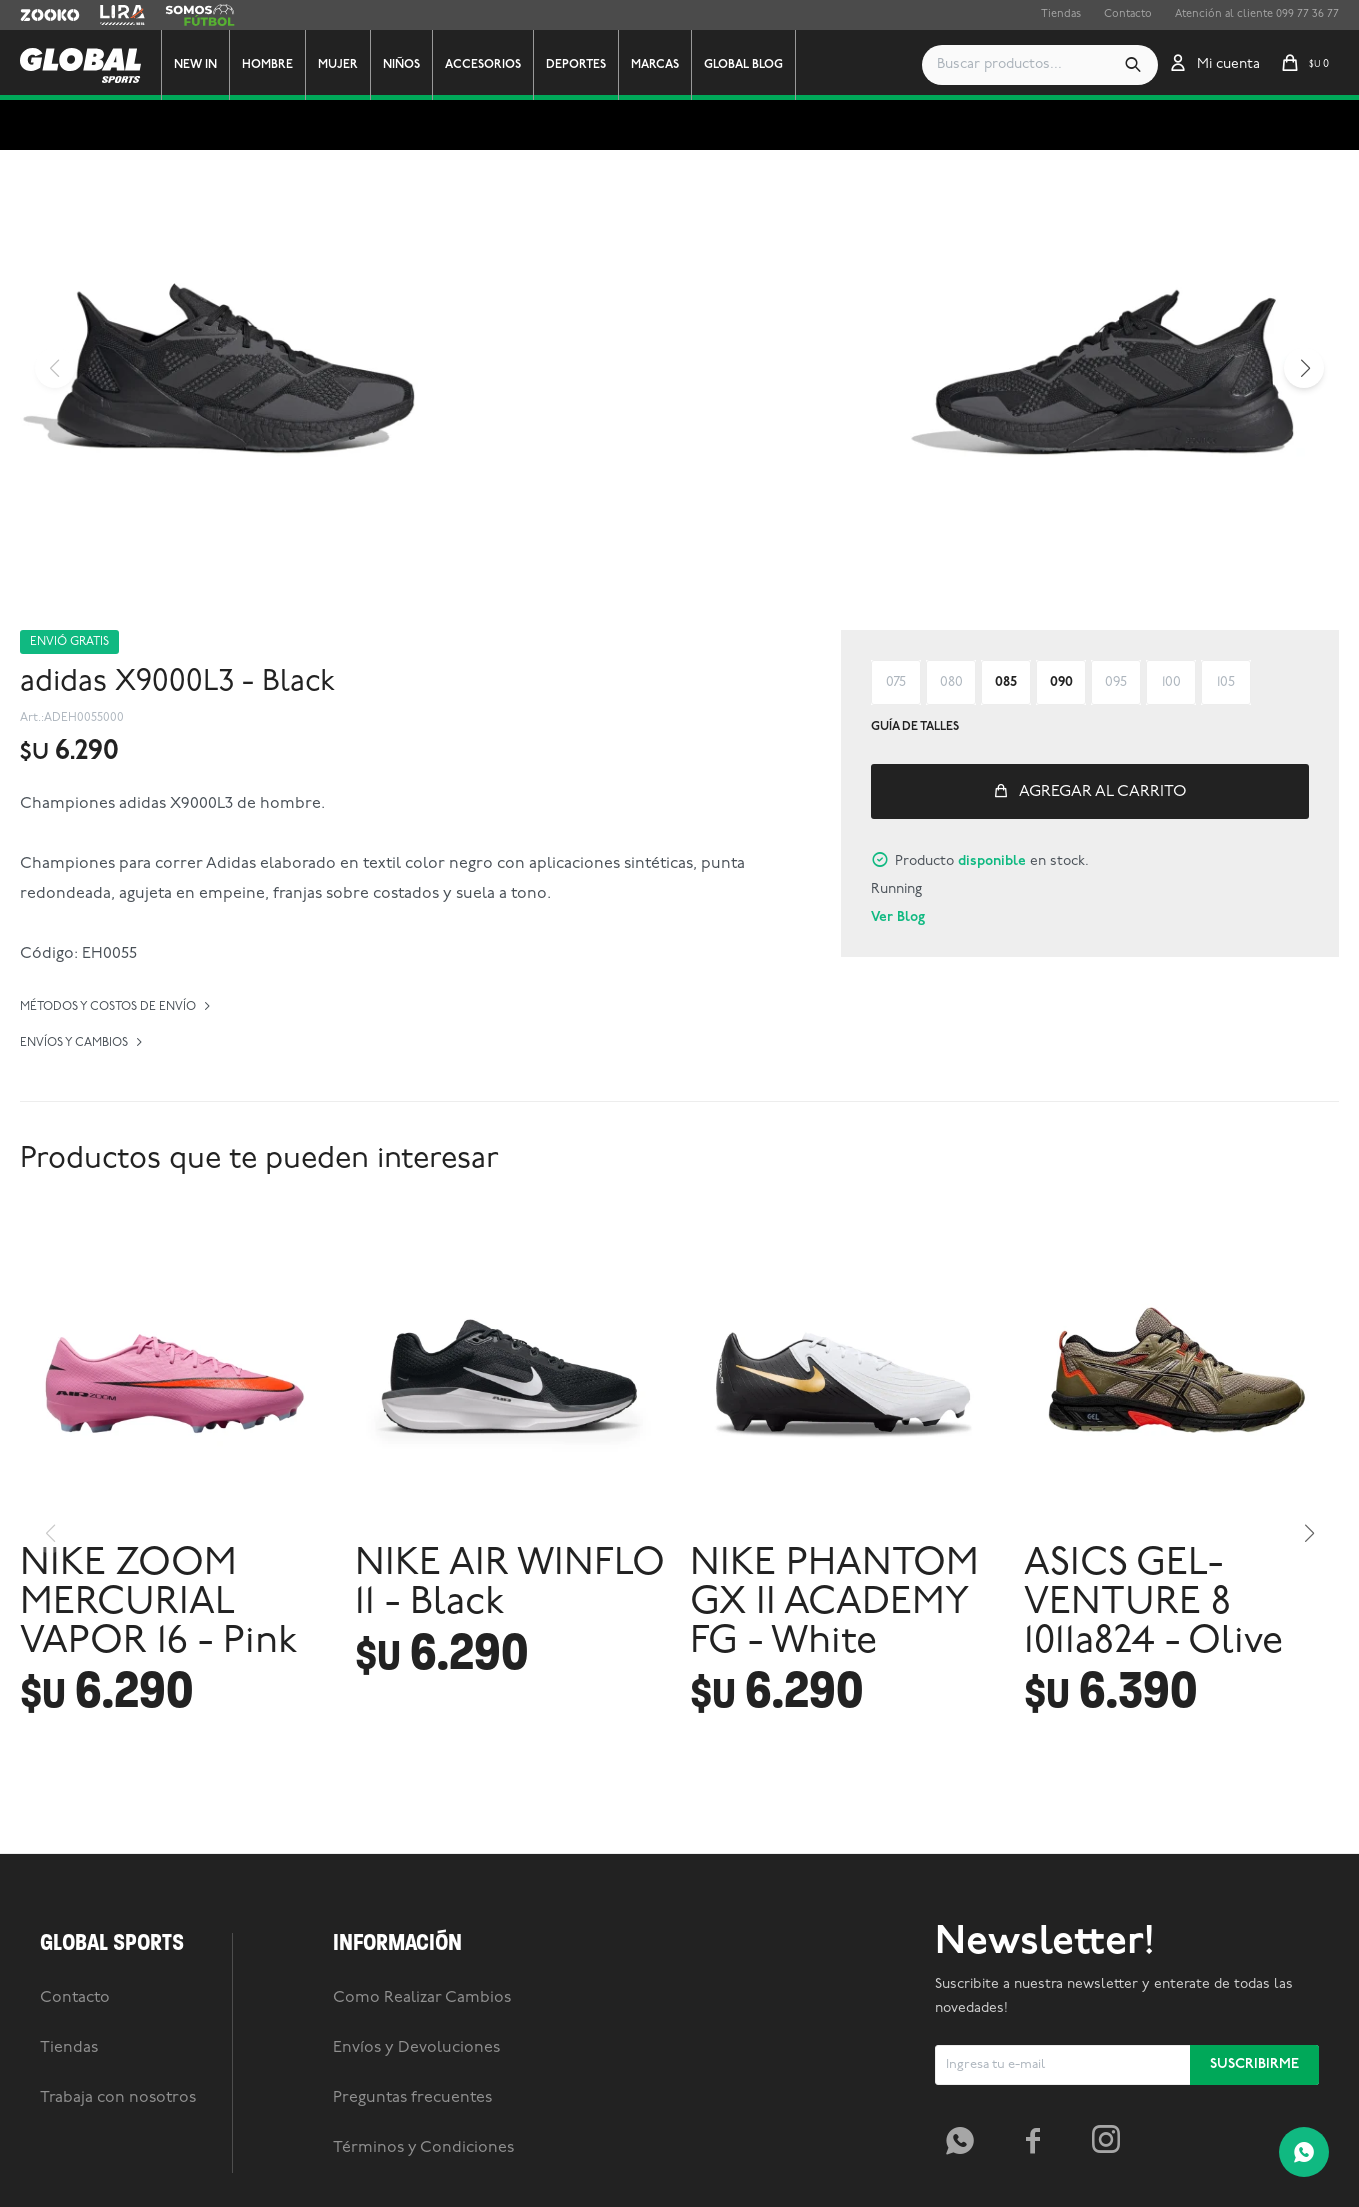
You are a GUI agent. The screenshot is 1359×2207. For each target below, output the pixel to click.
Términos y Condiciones (423, 2148)
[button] (1133, 65)
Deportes (576, 65)
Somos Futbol (200, 15)
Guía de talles (915, 727)
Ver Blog (898, 917)
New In (195, 65)
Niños (401, 65)
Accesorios (483, 65)
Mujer (338, 65)
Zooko (37, 15)
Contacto (1128, 14)
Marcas (655, 65)
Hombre (267, 65)
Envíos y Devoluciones (416, 2048)
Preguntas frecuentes (412, 2098)
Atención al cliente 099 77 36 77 (1257, 14)
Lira (110, 15)
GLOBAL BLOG (743, 65)
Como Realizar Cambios (422, 1998)
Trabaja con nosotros (118, 2098)
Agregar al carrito (1103, 792)
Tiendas (1061, 14)
